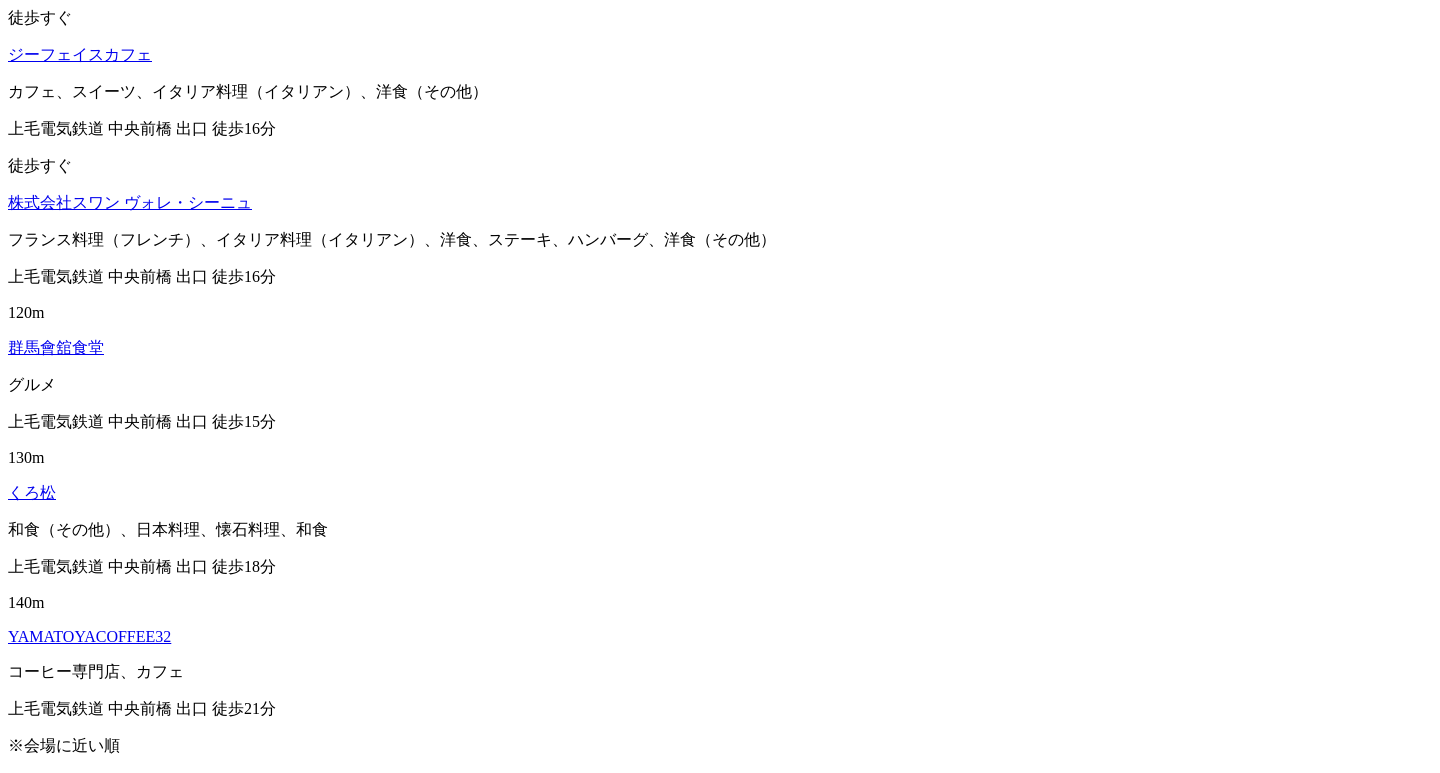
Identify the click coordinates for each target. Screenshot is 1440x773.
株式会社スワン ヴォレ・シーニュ (130, 202)
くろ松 (32, 492)
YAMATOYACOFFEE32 (89, 636)
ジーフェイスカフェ (80, 54)
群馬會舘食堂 (56, 347)
